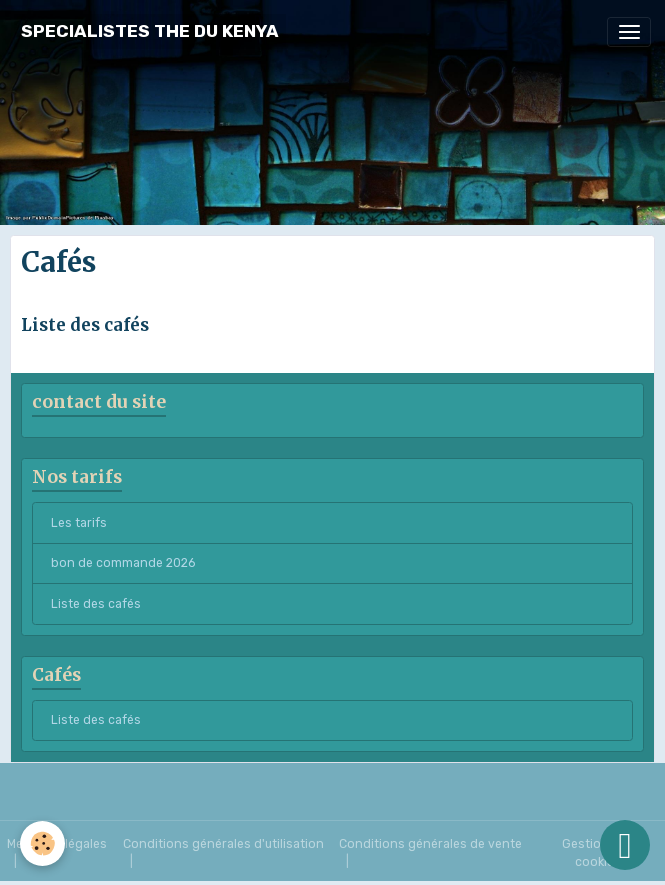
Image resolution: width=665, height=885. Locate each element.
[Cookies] (42, 843)
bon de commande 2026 (123, 563)
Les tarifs (79, 523)
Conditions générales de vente (430, 844)
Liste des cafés (85, 325)
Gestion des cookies (598, 853)
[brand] (150, 31)
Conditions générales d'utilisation (223, 844)
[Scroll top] (625, 845)
